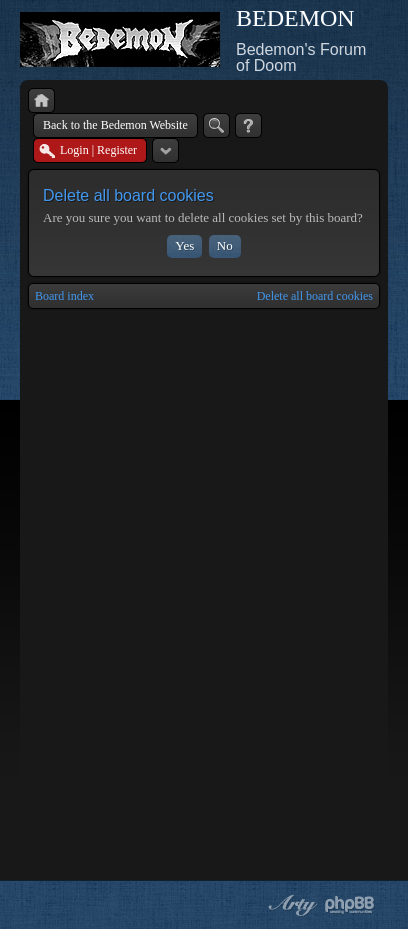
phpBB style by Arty (290, 905)
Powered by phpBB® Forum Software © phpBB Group (350, 905)
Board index (64, 296)
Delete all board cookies (315, 296)
